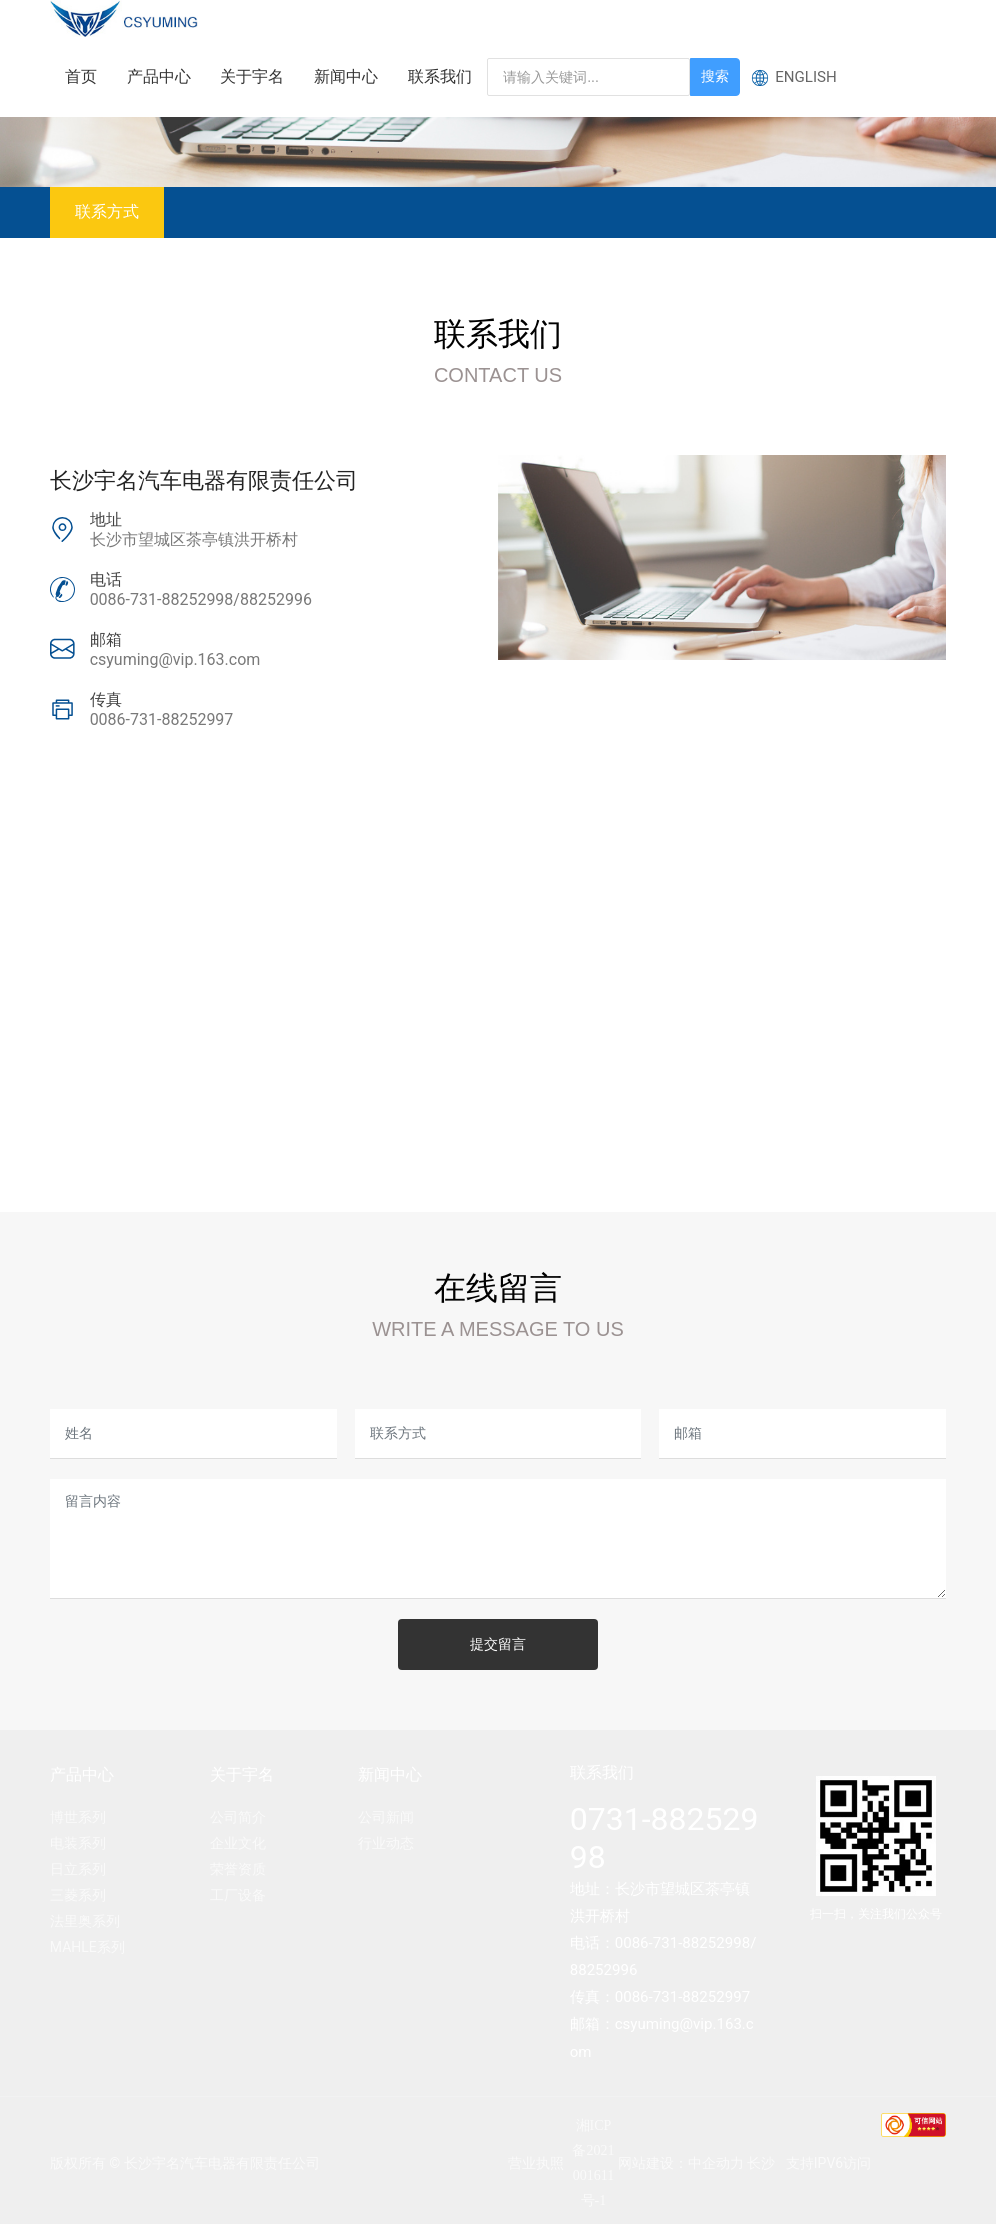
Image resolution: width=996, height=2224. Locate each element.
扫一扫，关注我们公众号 (876, 1914)
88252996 (276, 599)
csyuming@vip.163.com (175, 659)
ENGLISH (806, 77)
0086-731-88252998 (162, 599)
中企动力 (716, 2163)
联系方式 (107, 211)
